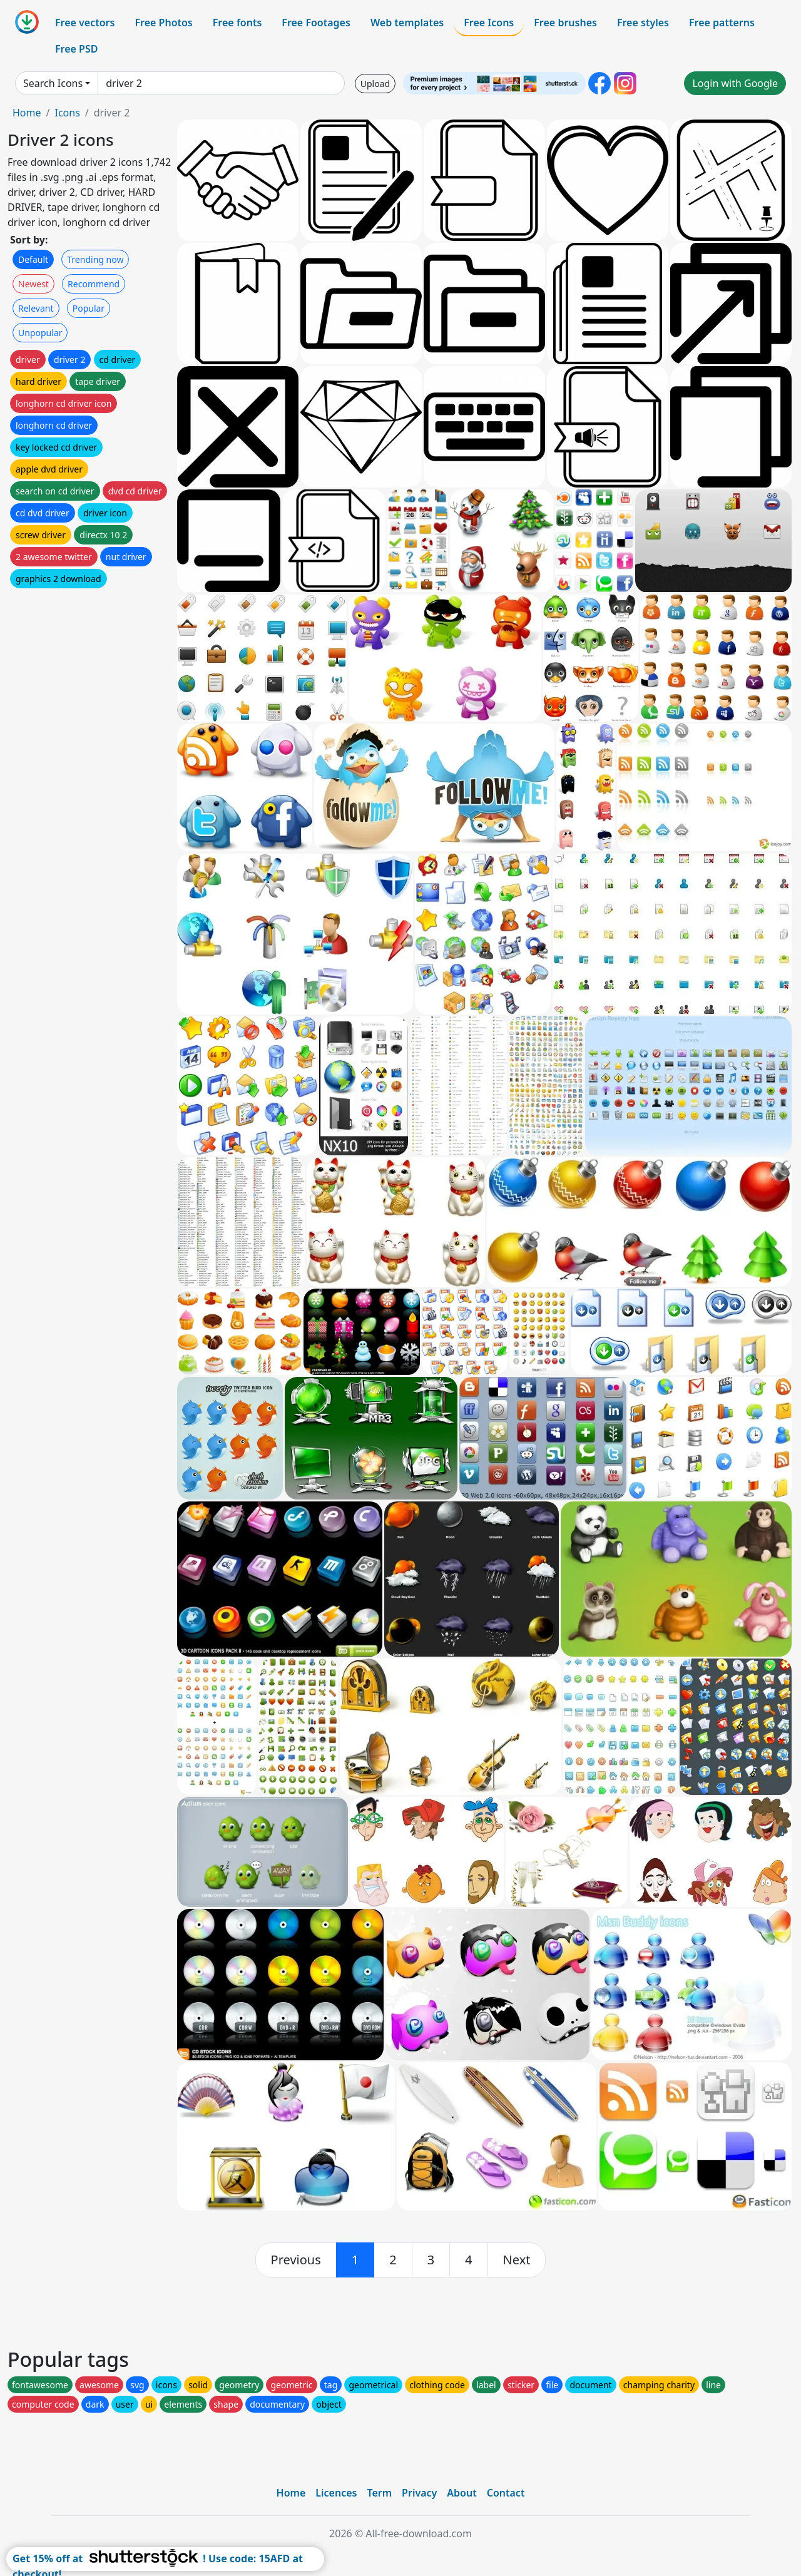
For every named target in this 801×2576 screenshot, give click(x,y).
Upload (375, 83)
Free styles (643, 22)
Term (379, 2493)
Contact (506, 2493)
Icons (66, 113)
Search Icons (53, 83)
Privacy (419, 2493)
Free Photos (163, 22)
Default (33, 259)
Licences (336, 2493)
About (461, 2493)
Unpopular (40, 333)
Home (27, 113)
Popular (89, 308)
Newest (33, 284)
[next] (516, 2259)
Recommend (94, 284)
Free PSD (76, 49)
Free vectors (85, 22)
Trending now (95, 259)
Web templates (407, 22)
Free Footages (316, 22)
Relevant (36, 308)
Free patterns (722, 22)
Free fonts (237, 22)
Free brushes (565, 22)
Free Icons (489, 22)
